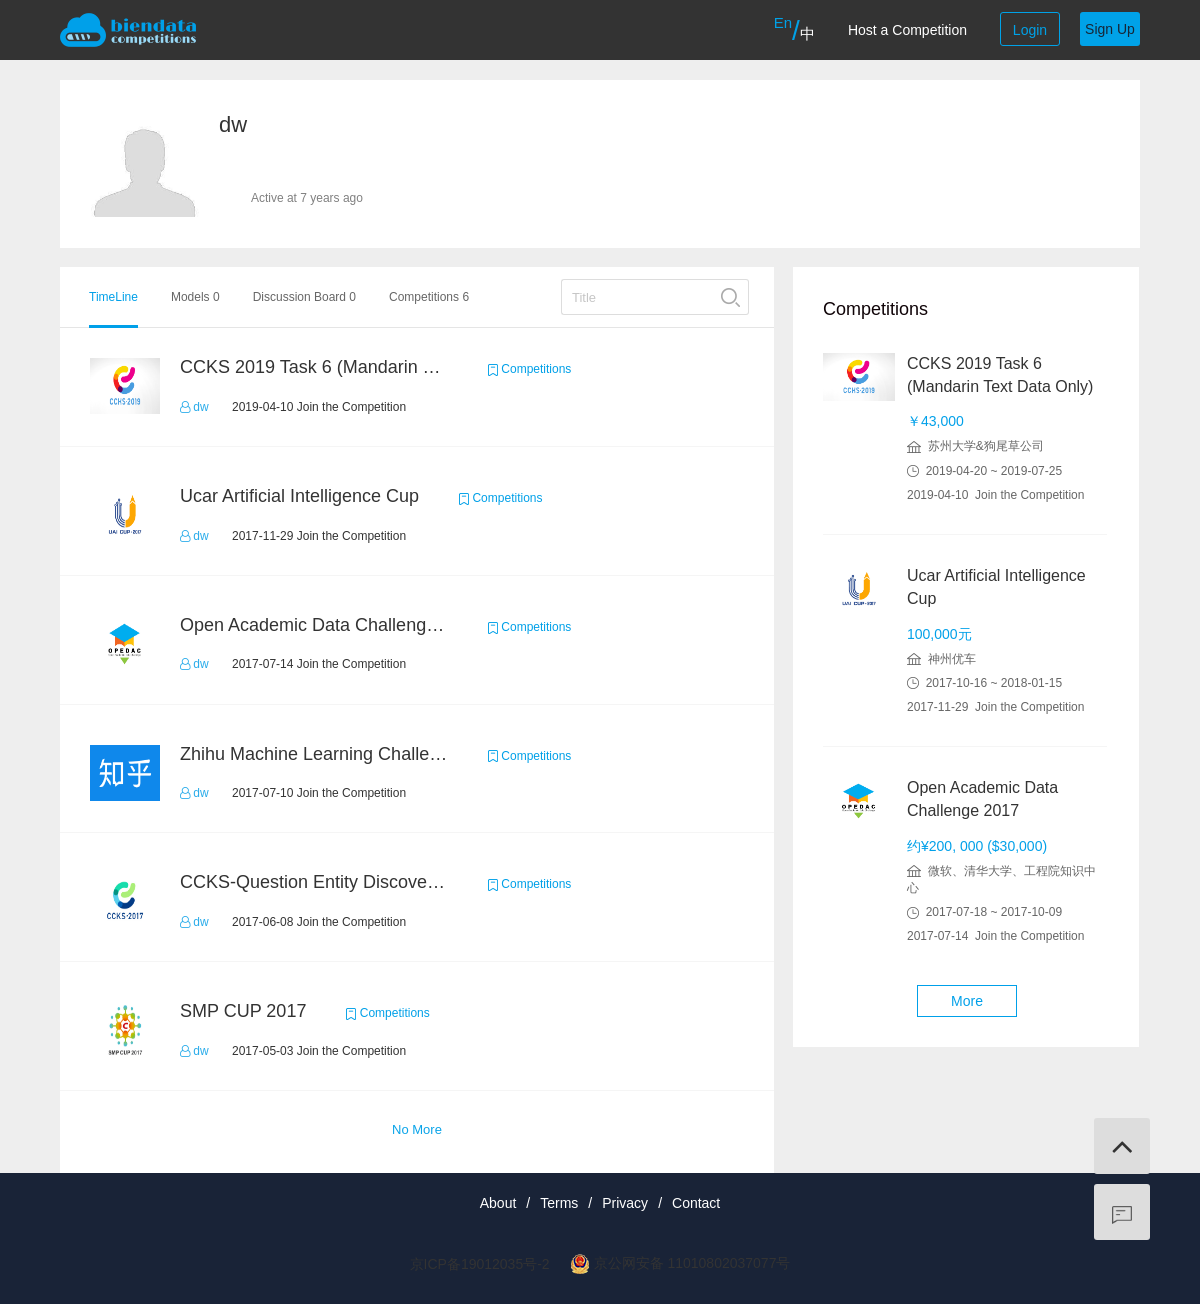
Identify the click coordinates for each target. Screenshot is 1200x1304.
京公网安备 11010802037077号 (692, 1263)
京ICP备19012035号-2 (480, 1264)
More (967, 1001)
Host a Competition (907, 30)
